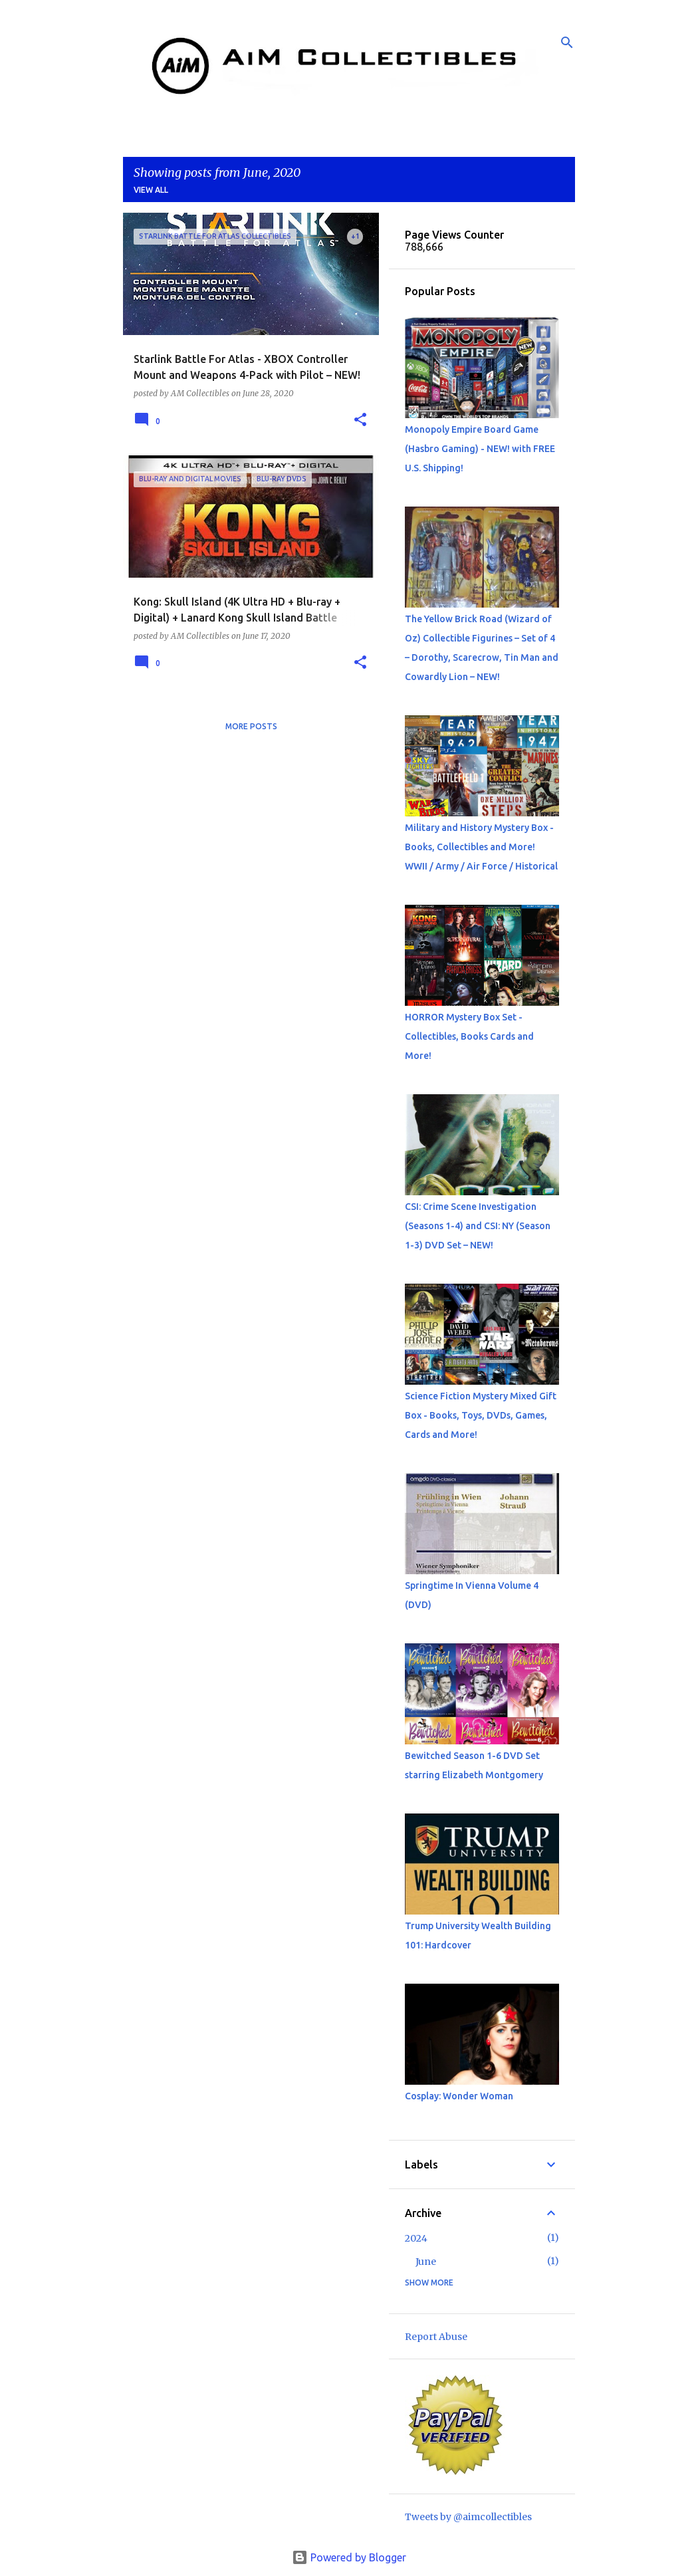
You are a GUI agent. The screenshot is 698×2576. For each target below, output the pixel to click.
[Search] (567, 43)
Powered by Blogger (349, 2557)
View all (151, 189)
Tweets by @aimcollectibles (468, 2517)
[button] (360, 420)
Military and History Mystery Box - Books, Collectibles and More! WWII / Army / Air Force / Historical (481, 847)
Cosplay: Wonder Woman (459, 2096)
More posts (251, 726)
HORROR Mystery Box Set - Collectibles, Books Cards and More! (469, 1036)
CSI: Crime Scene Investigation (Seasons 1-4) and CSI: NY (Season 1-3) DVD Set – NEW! (477, 1225)
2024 (416, 2238)
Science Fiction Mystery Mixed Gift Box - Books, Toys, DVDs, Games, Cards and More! (480, 1415)
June (425, 2262)
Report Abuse (436, 2337)
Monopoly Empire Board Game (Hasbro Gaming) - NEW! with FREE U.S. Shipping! (480, 448)
